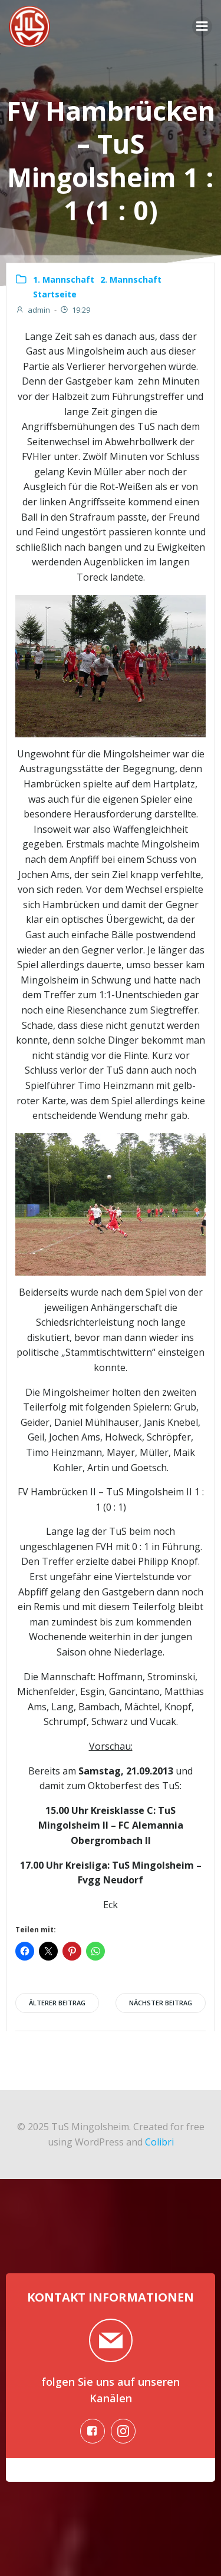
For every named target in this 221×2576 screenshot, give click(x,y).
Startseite (55, 294)
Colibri (159, 2141)
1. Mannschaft (63, 279)
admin (32, 309)
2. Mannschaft (130, 279)
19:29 (75, 309)
